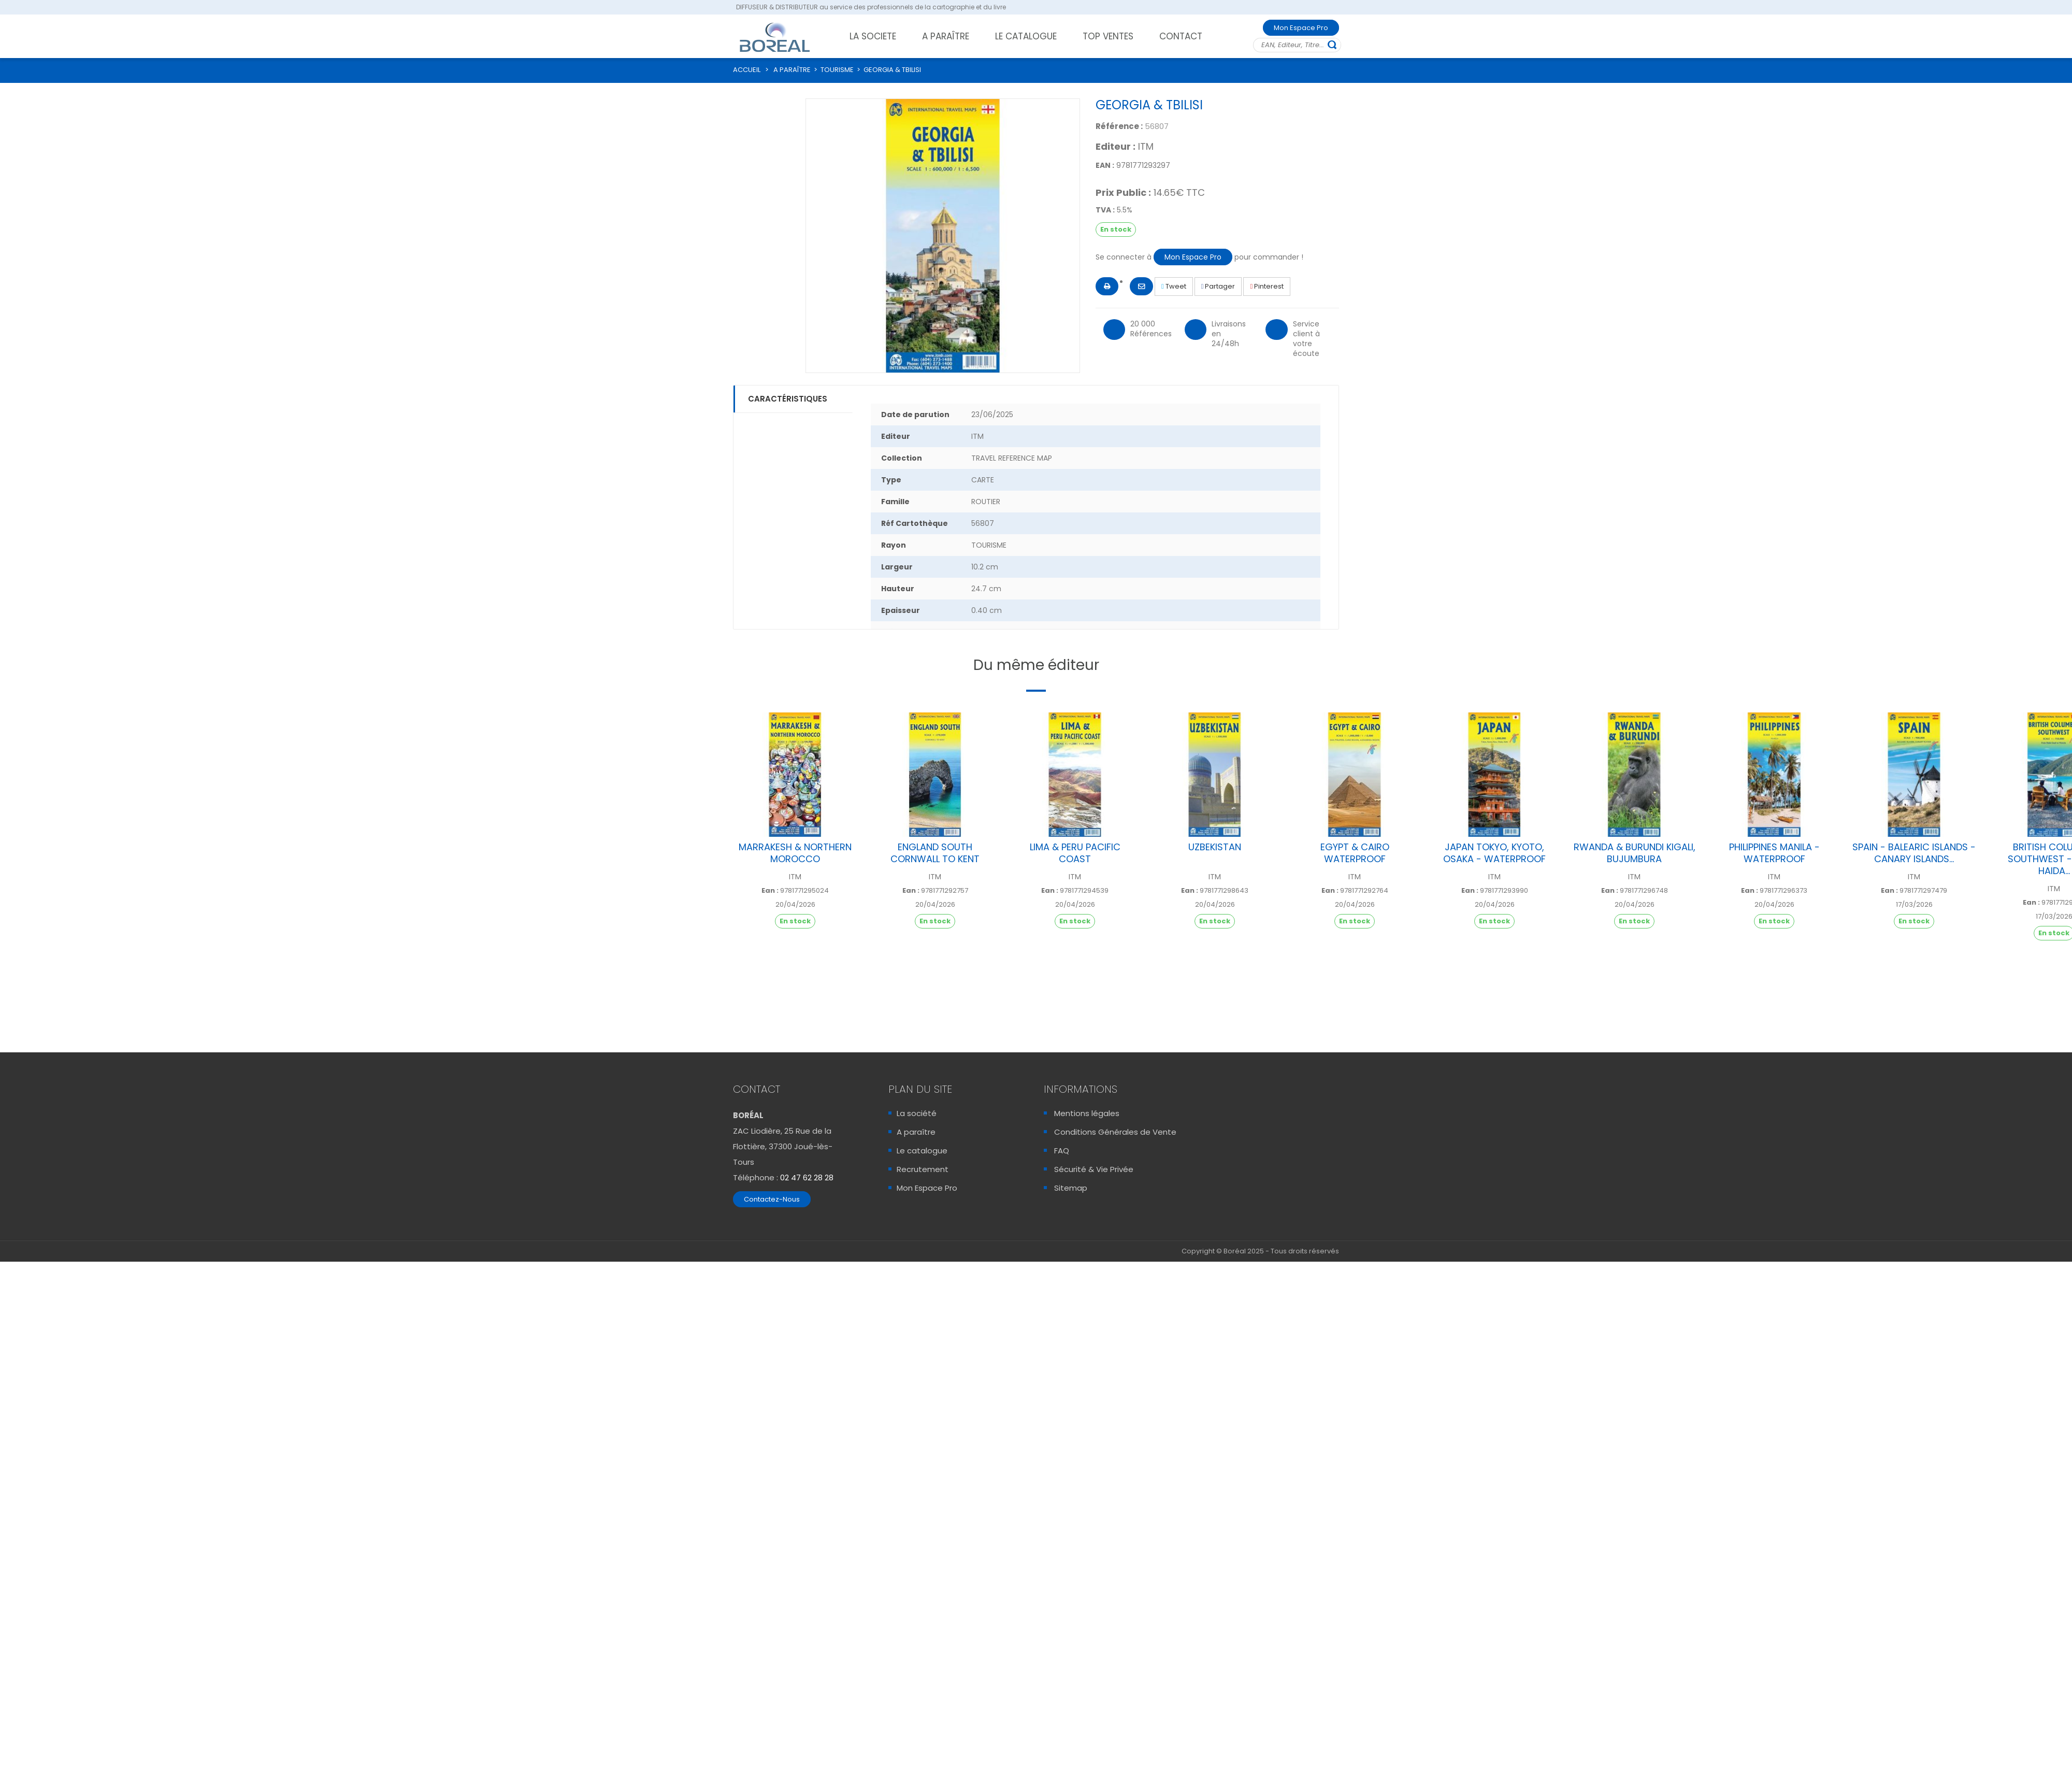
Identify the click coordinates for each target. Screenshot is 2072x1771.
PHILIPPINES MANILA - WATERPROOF (1774, 852)
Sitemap (1070, 1187)
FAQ (1061, 1150)
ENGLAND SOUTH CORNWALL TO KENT (935, 852)
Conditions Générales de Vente (1115, 1131)
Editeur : (1115, 146)
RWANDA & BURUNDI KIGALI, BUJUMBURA (1634, 852)
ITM (1146, 146)
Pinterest (1267, 286)
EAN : (1105, 165)
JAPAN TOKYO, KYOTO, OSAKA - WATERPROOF (1494, 852)
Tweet (1173, 286)
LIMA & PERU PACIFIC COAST (1075, 852)
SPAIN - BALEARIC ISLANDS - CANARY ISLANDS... (1914, 852)
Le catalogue (922, 1150)
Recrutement (922, 1169)
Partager (1218, 286)
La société (917, 1113)
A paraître (916, 1131)
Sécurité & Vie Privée (1093, 1169)
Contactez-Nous (772, 1199)
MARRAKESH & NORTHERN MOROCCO (795, 852)
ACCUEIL (746, 70)
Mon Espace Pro (1301, 28)
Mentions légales (1086, 1113)
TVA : (1105, 210)
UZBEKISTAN (1214, 846)
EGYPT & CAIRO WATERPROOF (1354, 852)
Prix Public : (1123, 192)
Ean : (770, 890)
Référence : (1119, 126)
